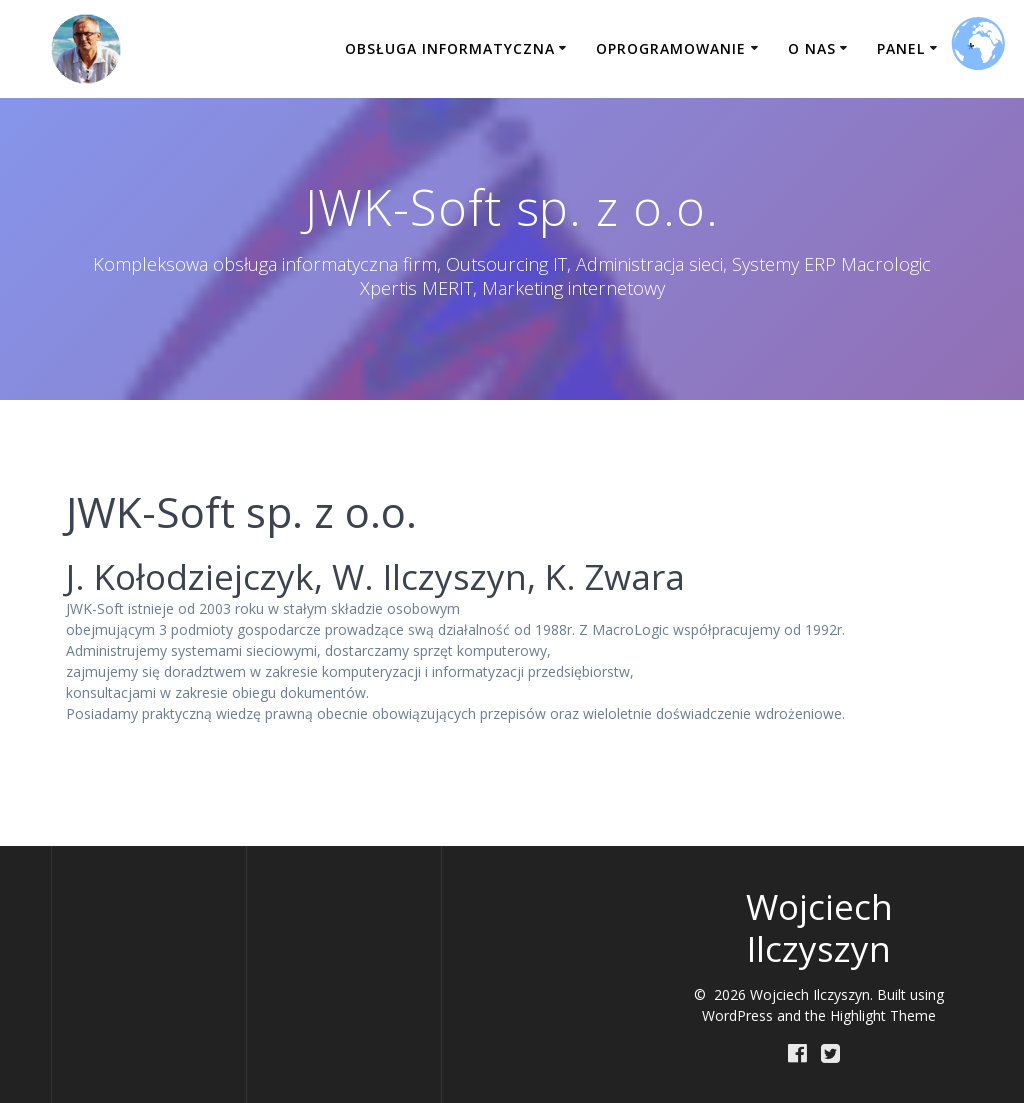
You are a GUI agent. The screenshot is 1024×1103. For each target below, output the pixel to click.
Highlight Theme (883, 1015)
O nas (812, 48)
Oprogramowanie (671, 48)
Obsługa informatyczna (450, 48)
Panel (901, 48)
